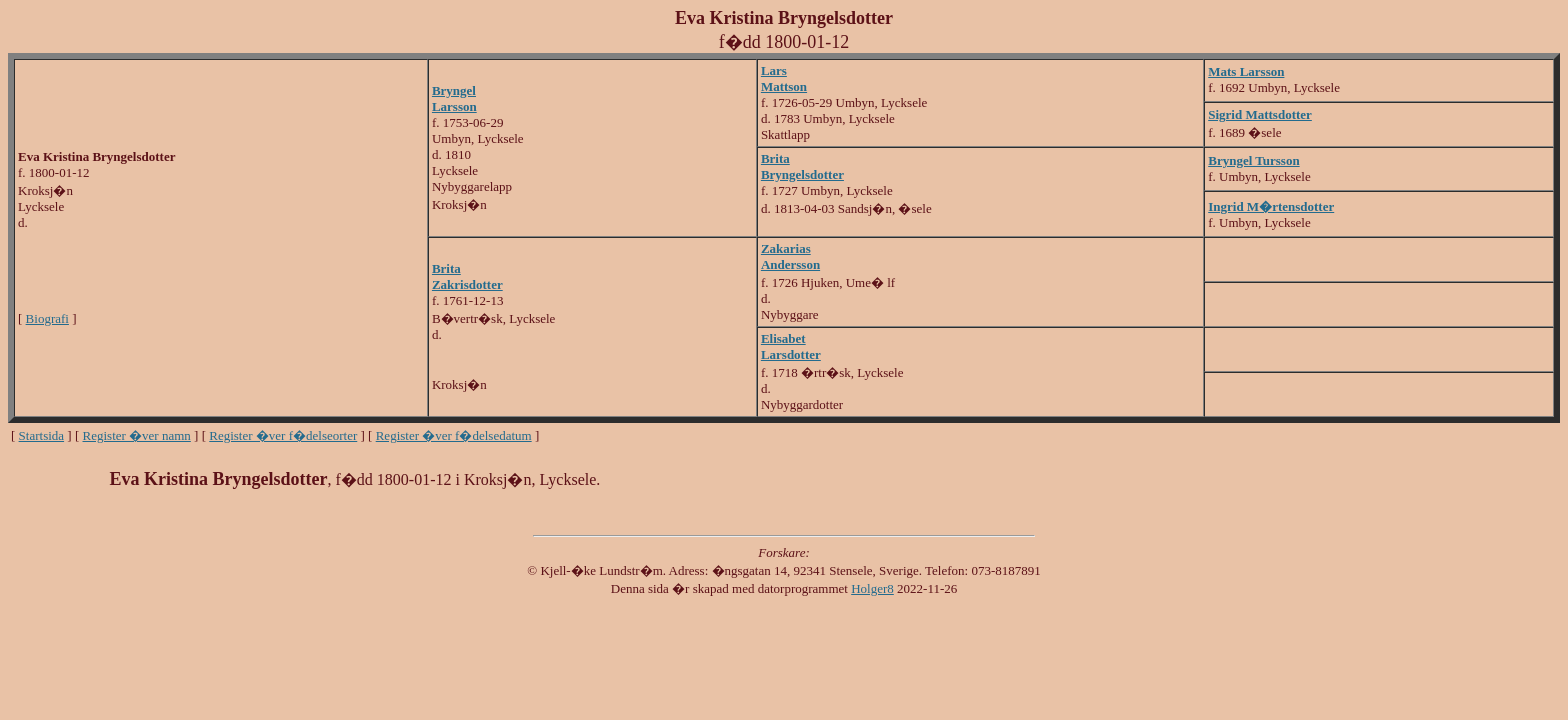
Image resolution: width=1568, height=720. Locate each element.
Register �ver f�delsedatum (454, 435)
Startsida (42, 435)
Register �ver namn (137, 435)
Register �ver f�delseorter (283, 435)
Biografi (47, 318)
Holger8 (872, 588)
